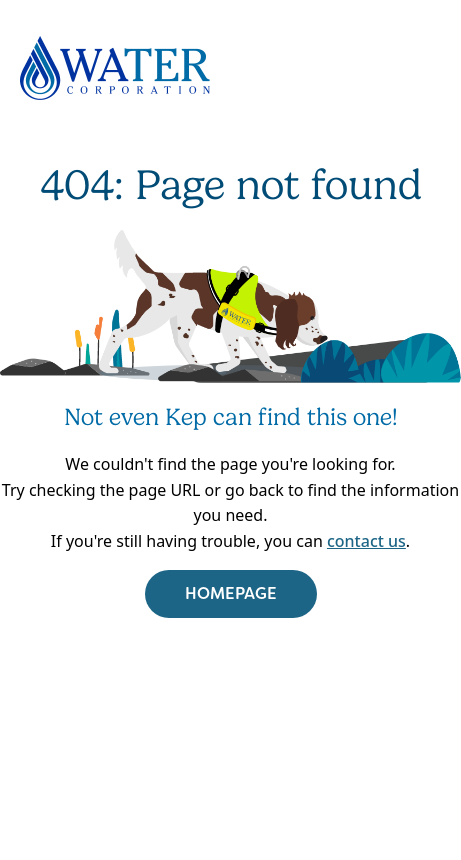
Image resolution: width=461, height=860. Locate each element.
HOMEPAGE (231, 593)
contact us (366, 541)
